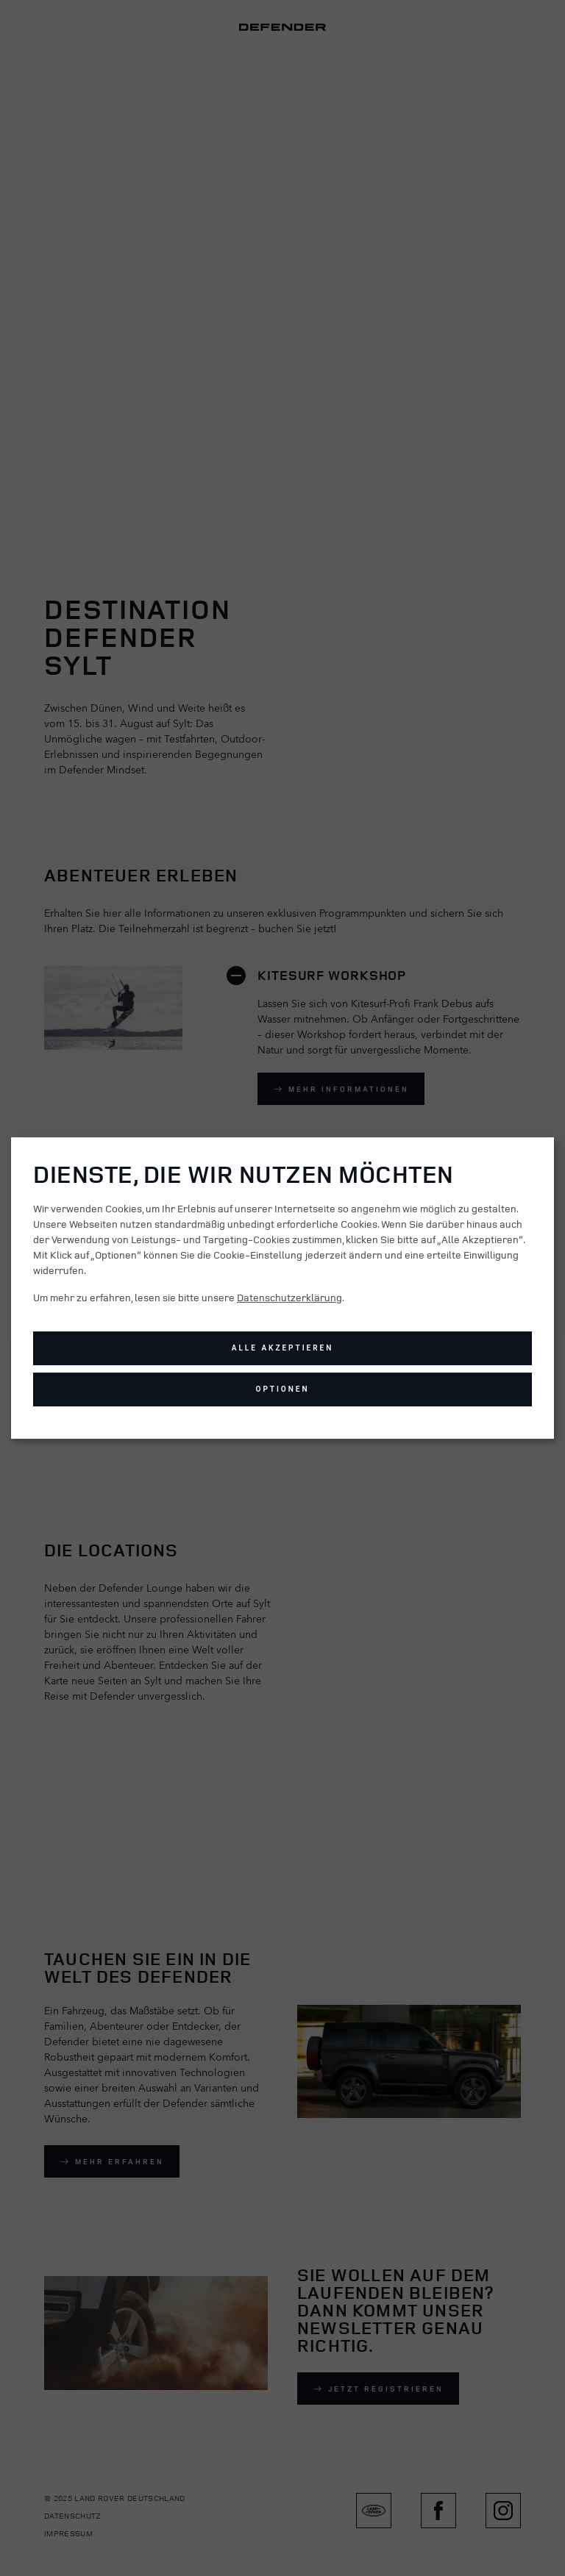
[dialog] (282, 1288)
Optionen (282, 1389)
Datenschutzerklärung (289, 1297)
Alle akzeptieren (282, 1348)
